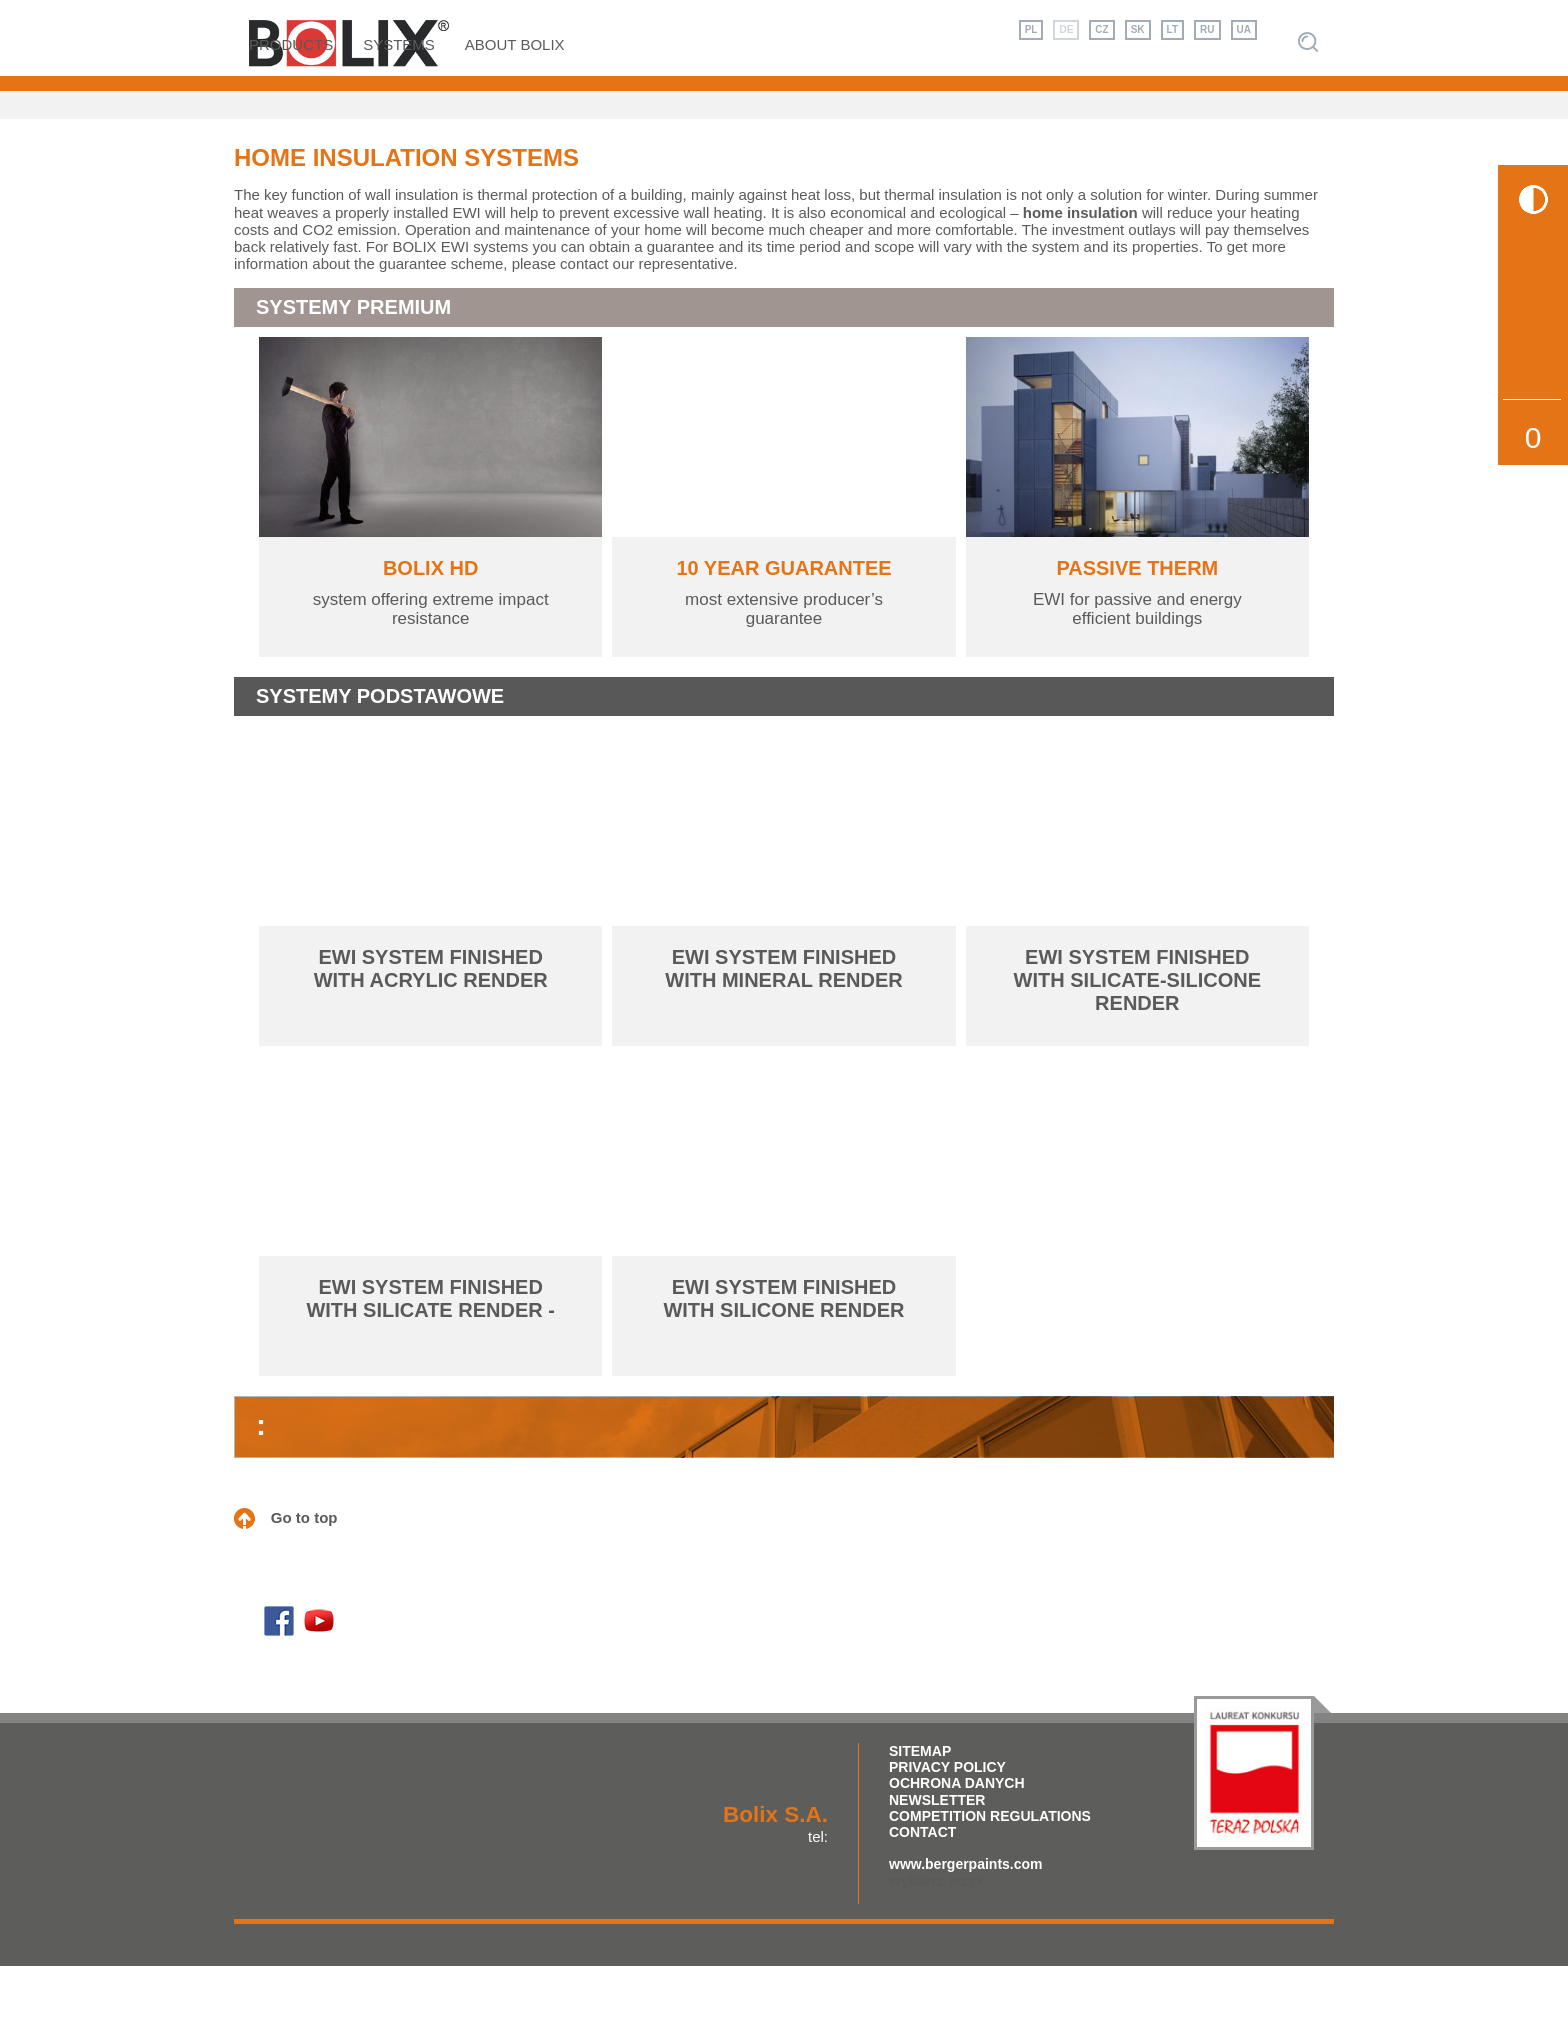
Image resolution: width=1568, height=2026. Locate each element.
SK (1138, 29)
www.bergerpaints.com (966, 1923)
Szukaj (1308, 102)
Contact (922, 1891)
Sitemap (920, 1811)
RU (1207, 29)
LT (1172, 29)
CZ (1101, 29)
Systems (399, 104)
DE (1066, 29)
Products (291, 104)
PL (1031, 29)
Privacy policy (947, 1827)
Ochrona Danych (957, 1843)
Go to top (304, 1577)
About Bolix (515, 104)
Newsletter (937, 1859)
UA (1244, 29)
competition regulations (990, 1875)
